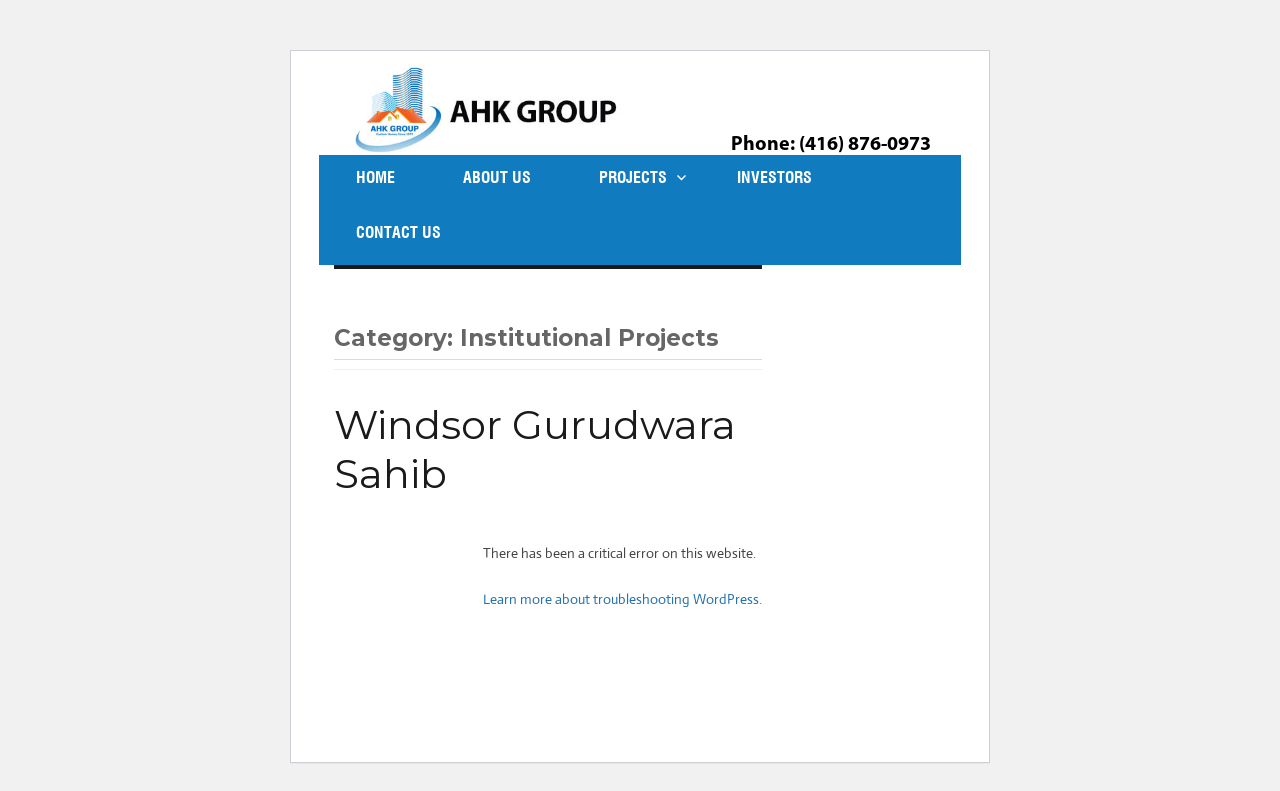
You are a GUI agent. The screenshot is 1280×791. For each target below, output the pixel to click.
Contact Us (398, 232)
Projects (633, 177)
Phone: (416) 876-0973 (831, 145)
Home (375, 177)
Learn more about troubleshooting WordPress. (622, 599)
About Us (497, 177)
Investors (774, 177)
